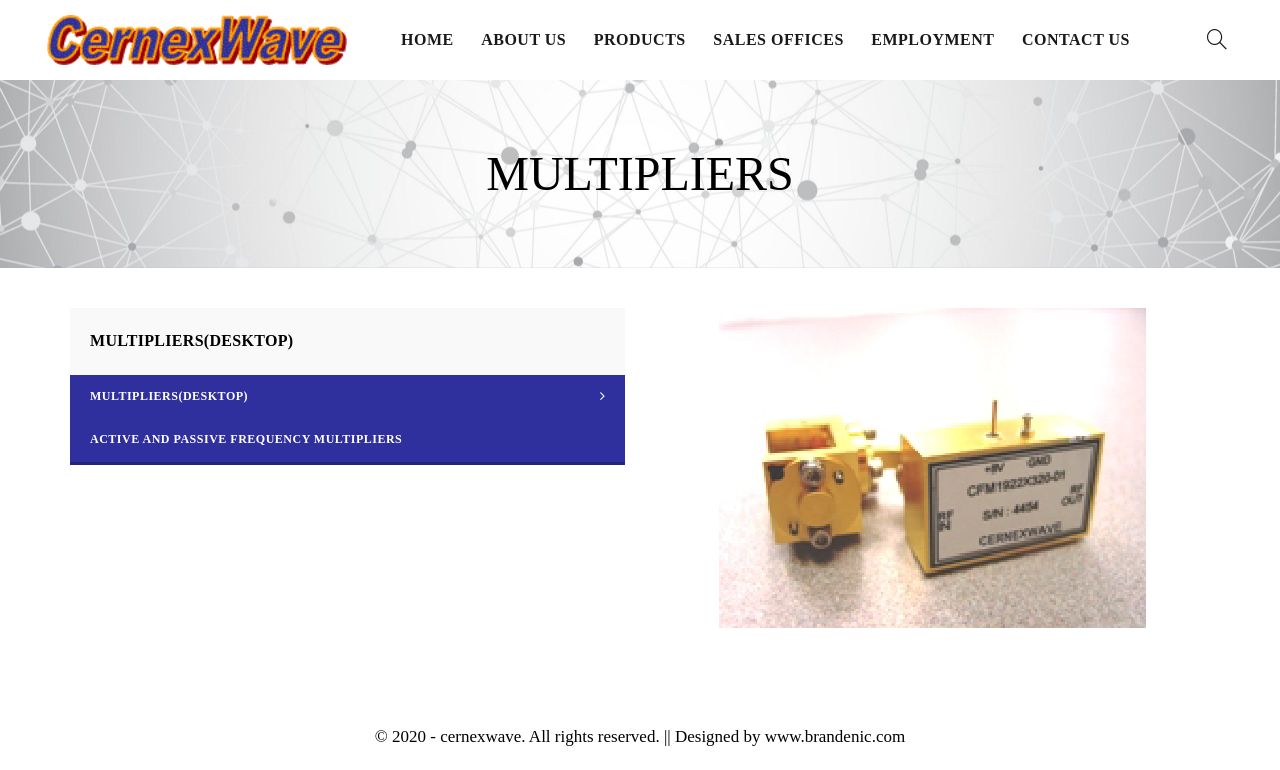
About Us (523, 39)
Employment (932, 39)
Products (640, 39)
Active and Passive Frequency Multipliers (246, 439)
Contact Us (1076, 39)
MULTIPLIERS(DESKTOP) (169, 396)
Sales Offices (778, 39)
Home (427, 39)
